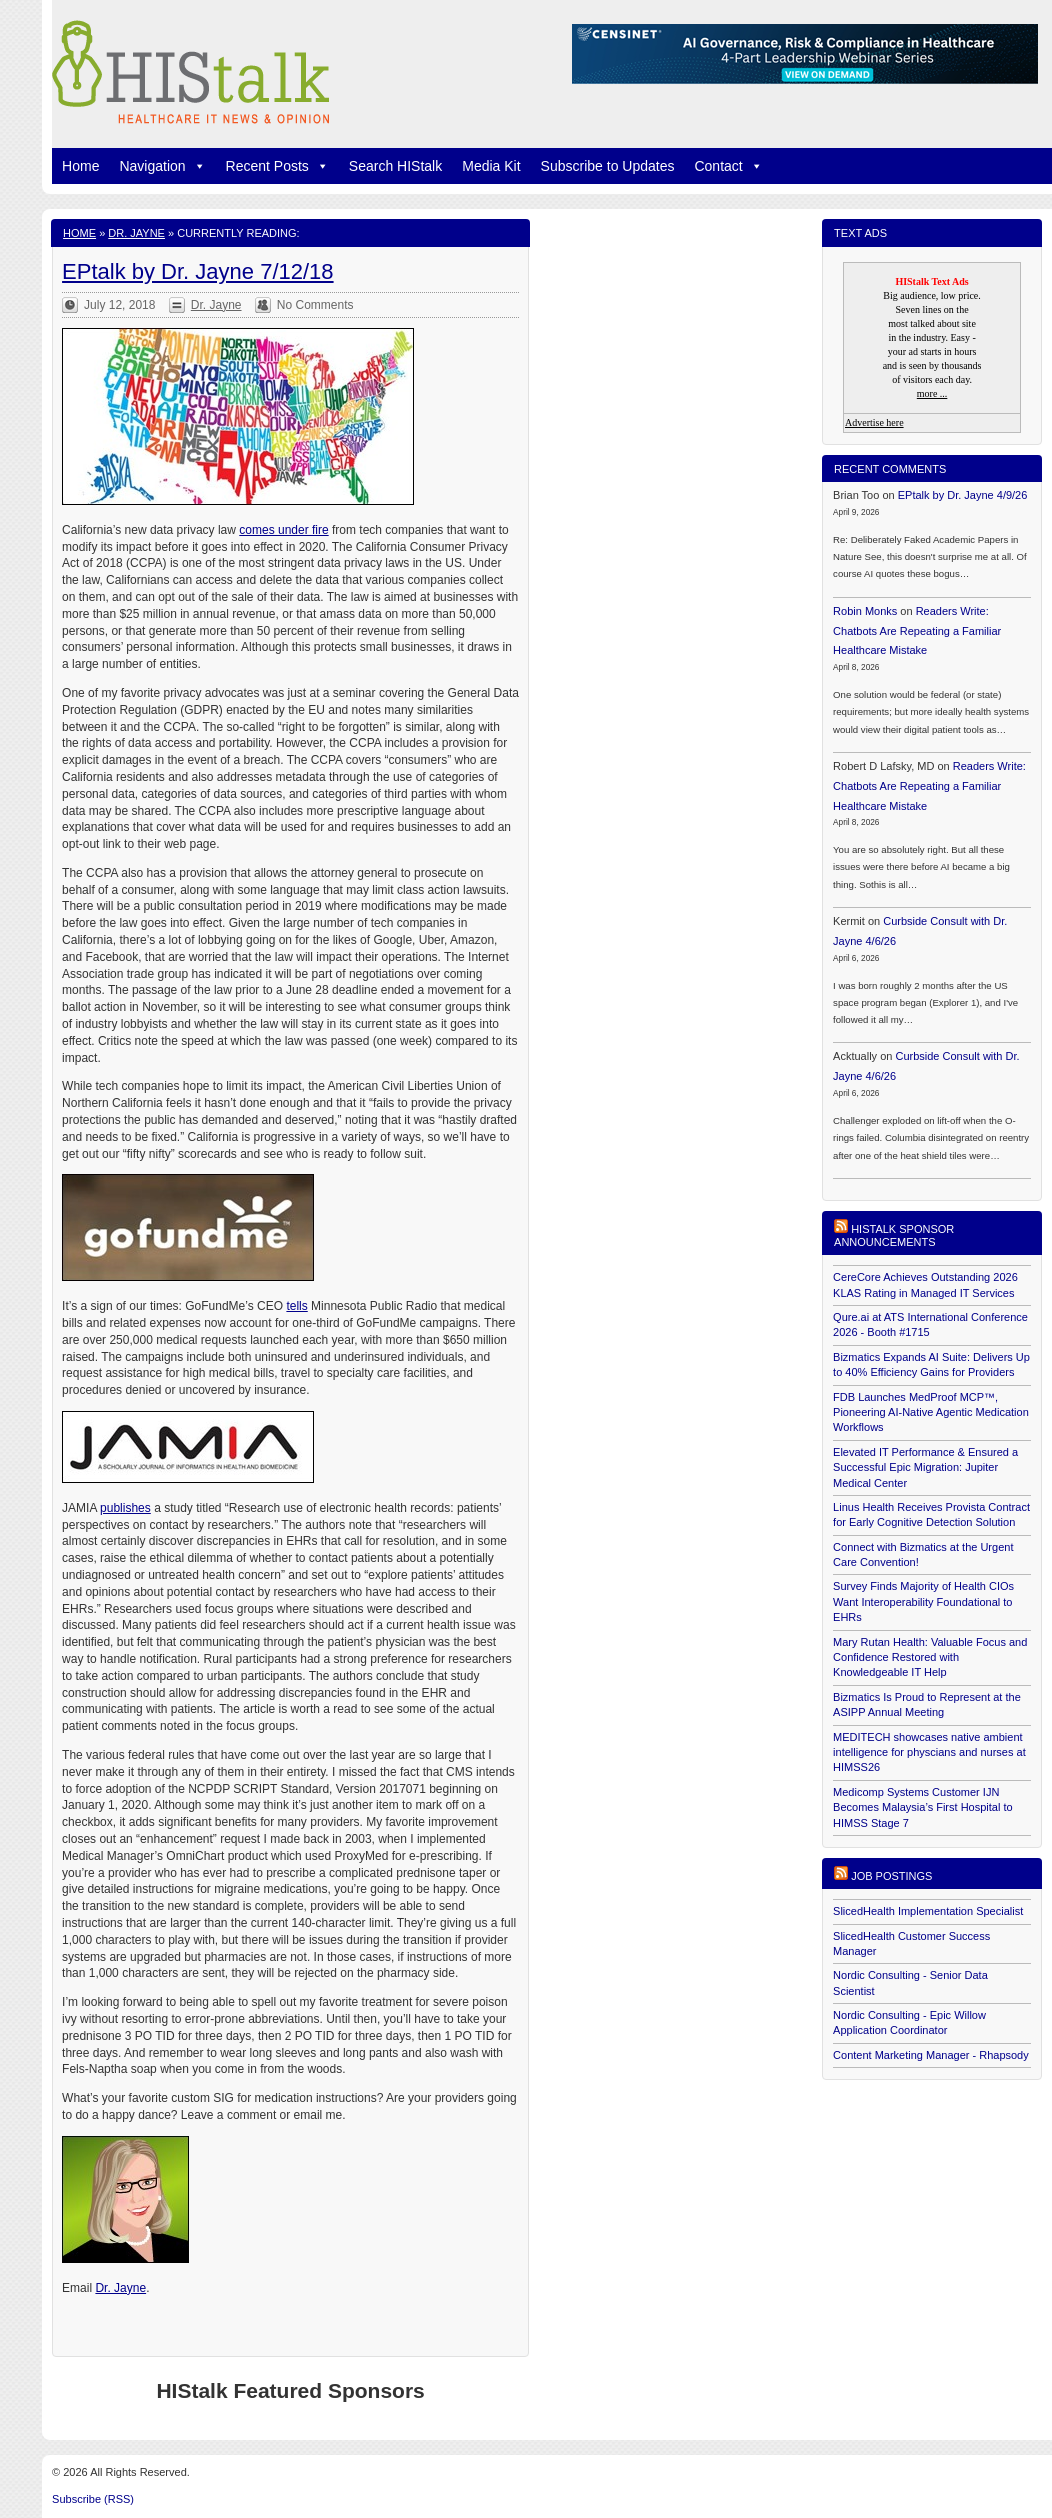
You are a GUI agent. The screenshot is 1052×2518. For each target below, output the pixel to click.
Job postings (891, 1876)
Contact (728, 166)
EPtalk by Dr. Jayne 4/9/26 (963, 495)
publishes (125, 1508)
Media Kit (491, 166)
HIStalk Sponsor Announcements (894, 1235)
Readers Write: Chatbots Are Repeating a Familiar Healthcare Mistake (917, 631)
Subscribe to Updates (608, 166)
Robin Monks (865, 611)
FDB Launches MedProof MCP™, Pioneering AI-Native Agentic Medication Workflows (931, 1412)
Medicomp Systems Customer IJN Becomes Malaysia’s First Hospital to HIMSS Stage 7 (923, 1807)
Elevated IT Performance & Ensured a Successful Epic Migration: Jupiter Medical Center (925, 1467)
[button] (196, 166)
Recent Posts (277, 166)
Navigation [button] (162, 166)
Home (80, 166)
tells (296, 1306)
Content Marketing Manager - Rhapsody (931, 2055)
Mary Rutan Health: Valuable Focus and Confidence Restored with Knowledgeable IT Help (930, 1657)
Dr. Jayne (136, 233)
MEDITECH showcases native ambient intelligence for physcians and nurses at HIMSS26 (929, 1752)
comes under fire (283, 530)
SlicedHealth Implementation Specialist (928, 1911)
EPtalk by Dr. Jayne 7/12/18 (198, 271)
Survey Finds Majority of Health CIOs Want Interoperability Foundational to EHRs (923, 1601)
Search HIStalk (395, 166)
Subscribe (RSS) (93, 2499)
